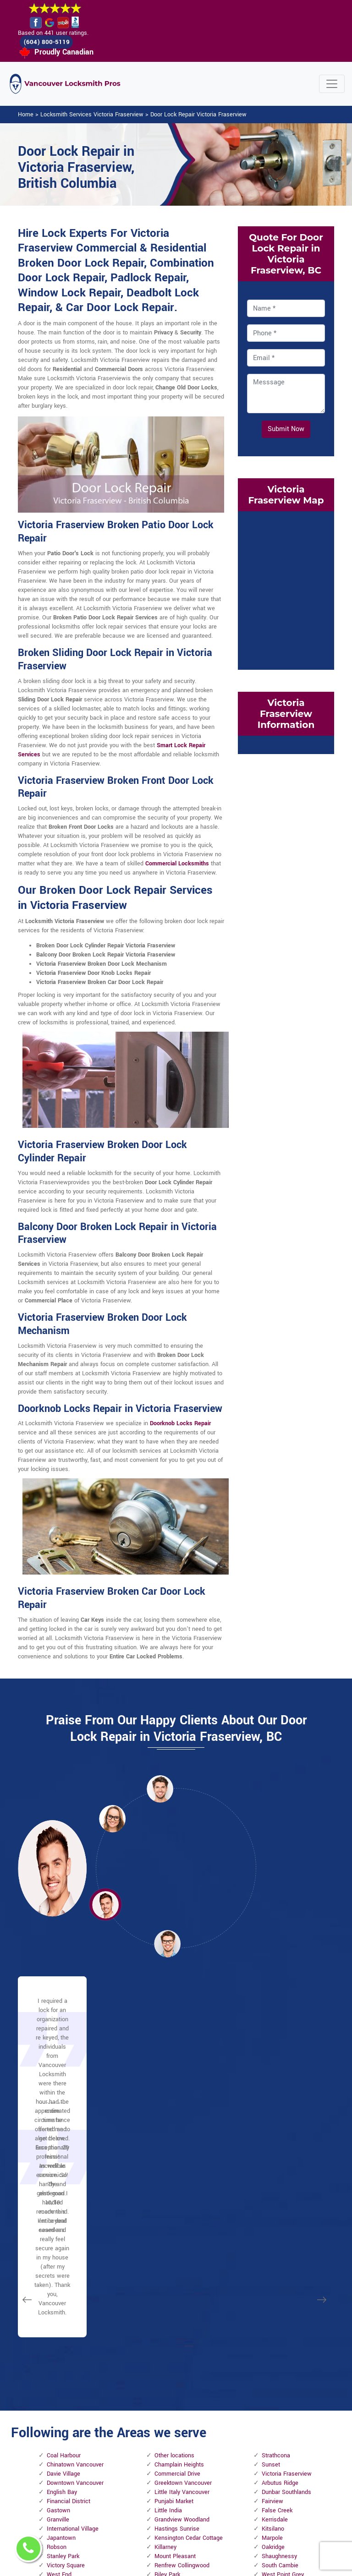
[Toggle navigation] (332, 85)
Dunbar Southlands (286, 2221)
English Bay (62, 2221)
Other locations (174, 2185)
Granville (58, 2249)
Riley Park (167, 2304)
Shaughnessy (279, 2285)
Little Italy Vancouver (181, 2221)
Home (25, 115)
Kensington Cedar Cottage (188, 2267)
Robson (56, 2276)
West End (59, 2304)
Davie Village (63, 2203)
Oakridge (273, 2276)
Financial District (68, 2230)
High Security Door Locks (151, 2422)
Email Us (267, 2401)
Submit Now (286, 430)
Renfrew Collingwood (181, 2295)
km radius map (286, 590)
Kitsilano (273, 2258)
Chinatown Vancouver (75, 2194)
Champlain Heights (179, 2194)
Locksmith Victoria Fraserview (170, 2564)
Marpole (272, 2267)
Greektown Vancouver (183, 2212)
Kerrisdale (275, 2249)
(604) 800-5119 (52, 42)
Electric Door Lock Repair (150, 2480)
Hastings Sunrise (176, 2258)
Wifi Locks (205, 2449)
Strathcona (276, 2185)
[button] (112, 1819)
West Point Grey (283, 2304)
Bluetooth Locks (204, 2430)
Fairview (272, 2230)
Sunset (271, 2194)
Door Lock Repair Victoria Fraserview (198, 115)
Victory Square (66, 2295)
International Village (73, 2258)
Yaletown (59, 2313)
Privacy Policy (201, 2405)
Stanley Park (63, 2285)
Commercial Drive (177, 2203)
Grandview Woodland (181, 2249)
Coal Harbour (64, 2185)
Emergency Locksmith (206, 2493)
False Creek (277, 2240)
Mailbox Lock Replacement (209, 2469)
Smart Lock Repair (152, 2509)
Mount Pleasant (175, 2285)
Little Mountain (173, 2313)
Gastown (58, 2240)
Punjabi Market (173, 2230)
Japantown (61, 2267)
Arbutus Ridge (280, 2212)
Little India (168, 2240)
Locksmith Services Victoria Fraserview (91, 115)
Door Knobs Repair (152, 2533)
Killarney (165, 2276)
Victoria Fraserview (287, 2203)
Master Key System (152, 2451)
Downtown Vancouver (75, 2212)
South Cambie (280, 2295)
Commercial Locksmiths (177, 864)
